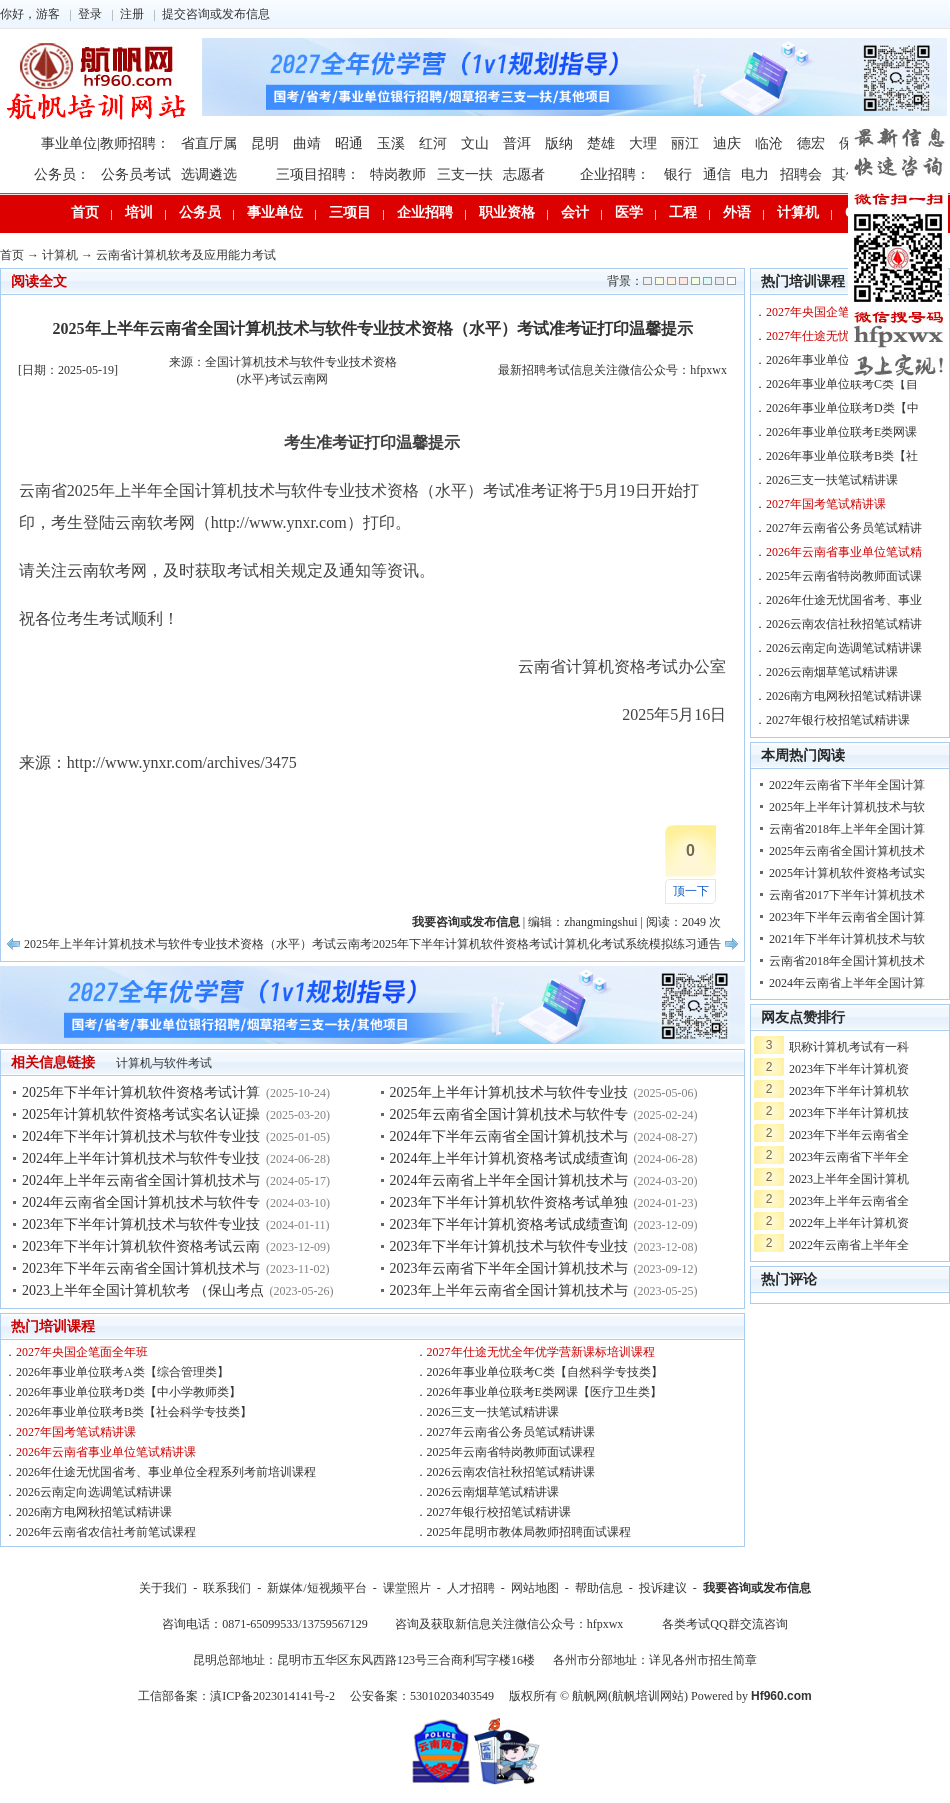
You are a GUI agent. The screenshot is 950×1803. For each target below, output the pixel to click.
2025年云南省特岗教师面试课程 (511, 1452)
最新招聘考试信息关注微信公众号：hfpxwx (612, 370)
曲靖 (307, 143)
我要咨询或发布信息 (757, 1588)
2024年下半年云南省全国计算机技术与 (509, 1136)
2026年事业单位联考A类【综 (842, 360)
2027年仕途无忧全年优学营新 (844, 336)
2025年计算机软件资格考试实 (847, 873)
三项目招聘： (318, 174)
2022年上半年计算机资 (849, 1223)
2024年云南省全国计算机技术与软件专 (141, 1202)
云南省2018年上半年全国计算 (847, 829)
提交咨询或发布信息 (216, 14)
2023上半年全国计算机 (849, 1179)
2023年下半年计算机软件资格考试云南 (141, 1246)
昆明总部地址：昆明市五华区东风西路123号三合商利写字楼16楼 (364, 1660)
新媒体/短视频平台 (316, 1588)
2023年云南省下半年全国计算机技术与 (509, 1268)
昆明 (265, 143)
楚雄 (601, 143)
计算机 (798, 212)
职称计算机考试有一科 (849, 1047)
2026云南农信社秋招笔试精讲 (844, 624)
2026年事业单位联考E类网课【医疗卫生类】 (544, 1392)
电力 (755, 174)
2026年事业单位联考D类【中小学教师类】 (128, 1392)
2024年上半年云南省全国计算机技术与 (141, 1180)
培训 (139, 212)
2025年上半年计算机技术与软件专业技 (509, 1092)
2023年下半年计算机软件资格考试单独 (509, 1202)
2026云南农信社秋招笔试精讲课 (511, 1472)
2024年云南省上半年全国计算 (847, 983)
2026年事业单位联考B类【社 (842, 456)
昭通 (349, 143)
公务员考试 (136, 174)
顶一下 (691, 891)
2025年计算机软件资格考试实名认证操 (141, 1114)
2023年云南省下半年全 (849, 1157)
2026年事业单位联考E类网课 (841, 432)
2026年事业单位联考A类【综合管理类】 (122, 1372)
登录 (90, 14)
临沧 (769, 143)
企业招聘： (615, 174)
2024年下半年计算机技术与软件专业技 (141, 1136)
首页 (85, 212)
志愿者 (524, 174)
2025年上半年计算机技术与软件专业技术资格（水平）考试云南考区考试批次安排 (240, 944)
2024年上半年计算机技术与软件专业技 (141, 1158)
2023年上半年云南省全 (849, 1201)
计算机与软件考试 (164, 1063)
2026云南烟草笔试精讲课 (493, 1492)
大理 (643, 143)
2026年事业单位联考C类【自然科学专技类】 (545, 1372)
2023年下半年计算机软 (849, 1091)
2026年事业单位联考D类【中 (842, 408)
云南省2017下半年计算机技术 (847, 895)
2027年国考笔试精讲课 (76, 1432)
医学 (629, 212)
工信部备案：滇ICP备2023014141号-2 (236, 1696)
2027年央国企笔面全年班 (82, 1352)
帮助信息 (599, 1588)
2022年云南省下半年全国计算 (847, 785)
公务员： (62, 174)
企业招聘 (425, 212)
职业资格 (507, 212)
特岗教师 (398, 174)
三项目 (350, 212)
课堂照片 (407, 1588)
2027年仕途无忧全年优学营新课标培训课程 (541, 1352)
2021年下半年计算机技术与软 (847, 939)
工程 (683, 212)
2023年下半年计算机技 (849, 1113)
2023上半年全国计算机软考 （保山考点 (143, 1290)
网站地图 (535, 1588)
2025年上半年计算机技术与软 (847, 807)
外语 (737, 212)
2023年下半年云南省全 (849, 1135)
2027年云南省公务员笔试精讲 (844, 528)
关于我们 (163, 1588)
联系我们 (227, 1588)
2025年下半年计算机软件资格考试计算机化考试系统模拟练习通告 (547, 944)
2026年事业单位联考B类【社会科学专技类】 (134, 1412)
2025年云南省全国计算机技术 (847, 851)
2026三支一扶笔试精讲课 (493, 1412)
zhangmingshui (600, 922)
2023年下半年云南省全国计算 (847, 917)
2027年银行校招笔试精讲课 (499, 1512)
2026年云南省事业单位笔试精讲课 (106, 1452)
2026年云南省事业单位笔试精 (844, 552)
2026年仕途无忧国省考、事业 (844, 600)
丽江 (685, 143)
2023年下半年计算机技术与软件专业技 (141, 1224)
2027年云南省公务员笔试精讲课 (511, 1432)
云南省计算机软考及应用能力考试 (186, 255)
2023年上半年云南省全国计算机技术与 (509, 1290)
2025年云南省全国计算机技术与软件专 (509, 1114)
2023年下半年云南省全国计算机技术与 (141, 1268)
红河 (433, 143)
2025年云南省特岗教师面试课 (844, 576)
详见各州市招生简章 (703, 1660)
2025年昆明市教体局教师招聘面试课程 (529, 1532)
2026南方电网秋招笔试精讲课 (94, 1512)
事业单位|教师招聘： (105, 143)
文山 (475, 143)
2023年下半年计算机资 (849, 1069)
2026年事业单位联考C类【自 (842, 384)
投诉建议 (663, 1588)
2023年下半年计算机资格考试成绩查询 (509, 1224)
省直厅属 (209, 143)
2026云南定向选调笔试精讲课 (94, 1492)
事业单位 (275, 212)
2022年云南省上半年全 (849, 1245)
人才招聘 (471, 1588)
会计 (575, 212)
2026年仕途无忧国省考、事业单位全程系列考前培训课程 (166, 1472)
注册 (132, 14)
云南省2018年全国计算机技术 (847, 961)
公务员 (200, 212)
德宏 (811, 143)
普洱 (517, 143)
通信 (717, 174)
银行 (678, 174)
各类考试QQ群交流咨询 (724, 1624)
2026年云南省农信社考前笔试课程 (106, 1532)
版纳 (559, 143)
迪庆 (727, 143)
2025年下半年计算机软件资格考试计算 (141, 1092)
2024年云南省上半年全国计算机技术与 (509, 1180)
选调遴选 (209, 174)
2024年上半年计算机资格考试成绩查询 (509, 1158)
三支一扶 (465, 174)
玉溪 (391, 143)
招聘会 (801, 174)
